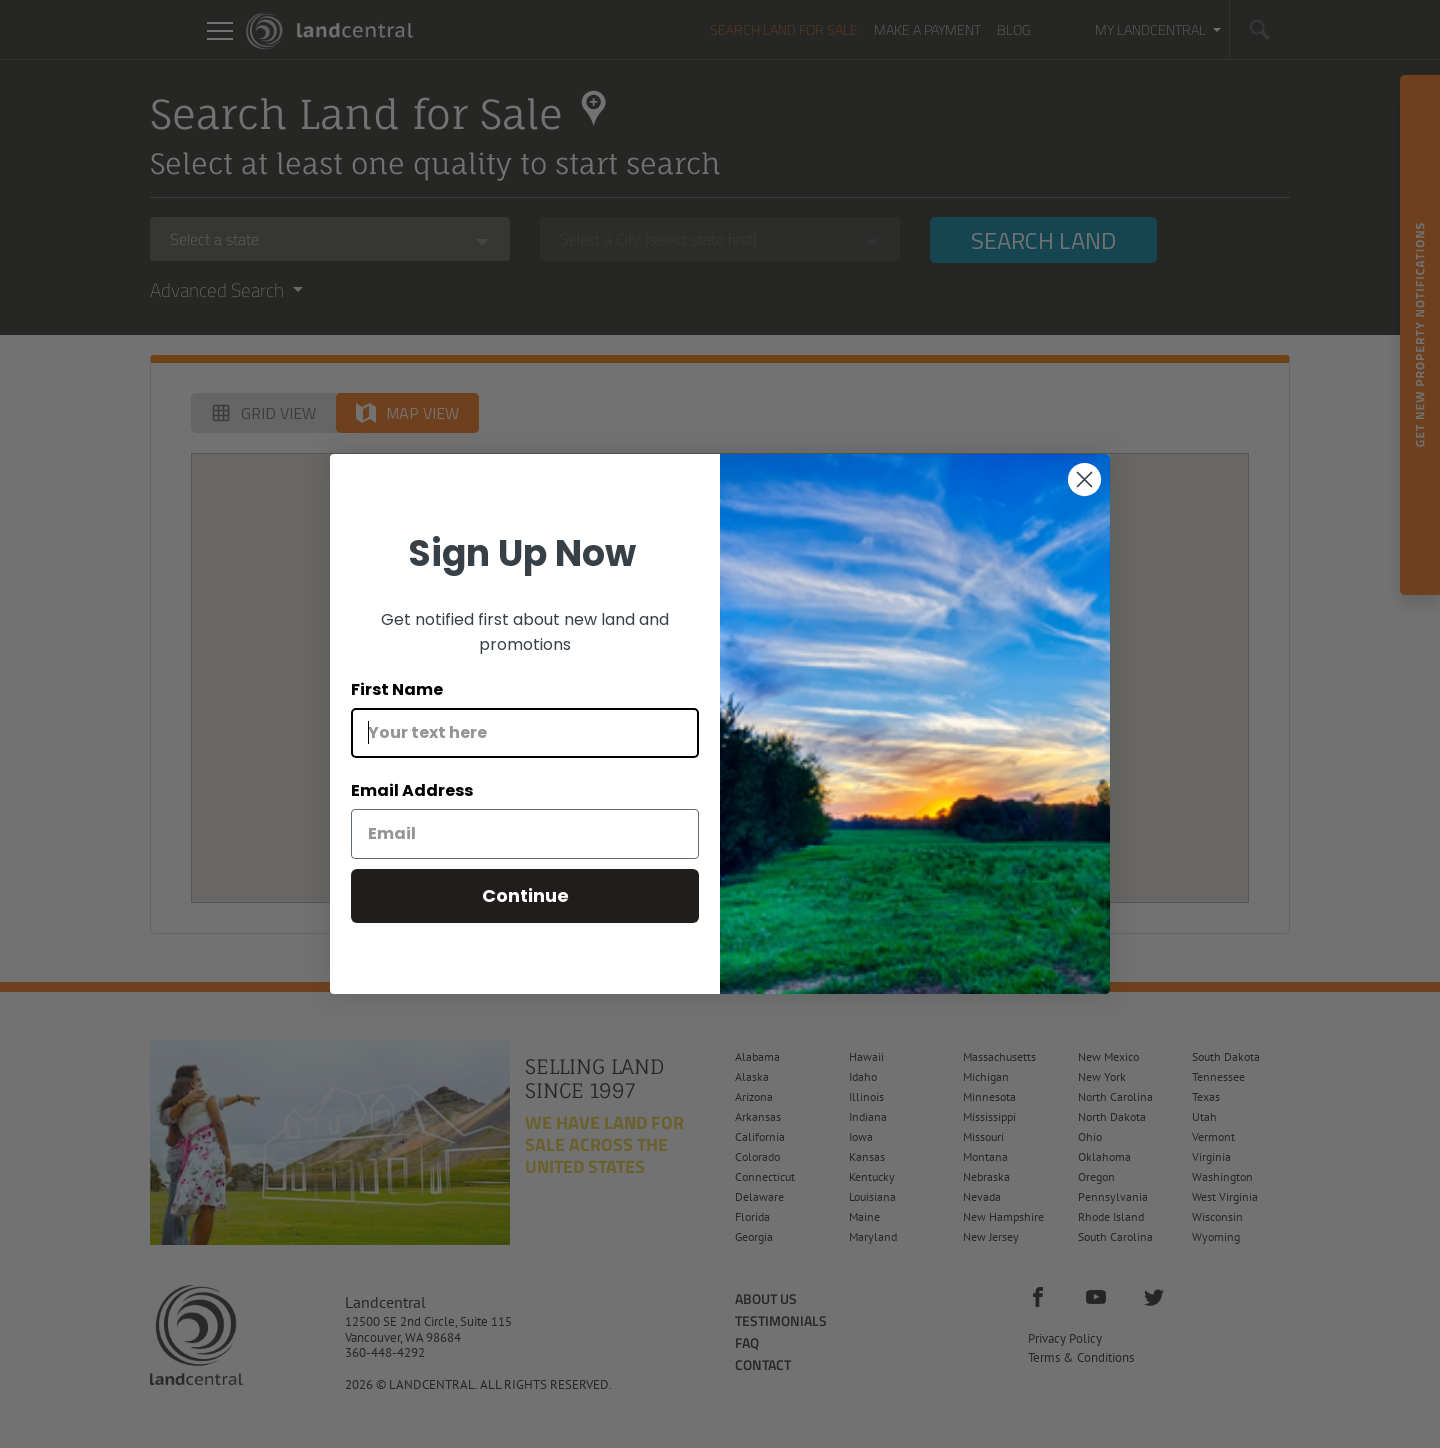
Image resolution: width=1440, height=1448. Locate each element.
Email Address (412, 790)
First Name (397, 689)
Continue (525, 895)
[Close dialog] (1084, 479)
